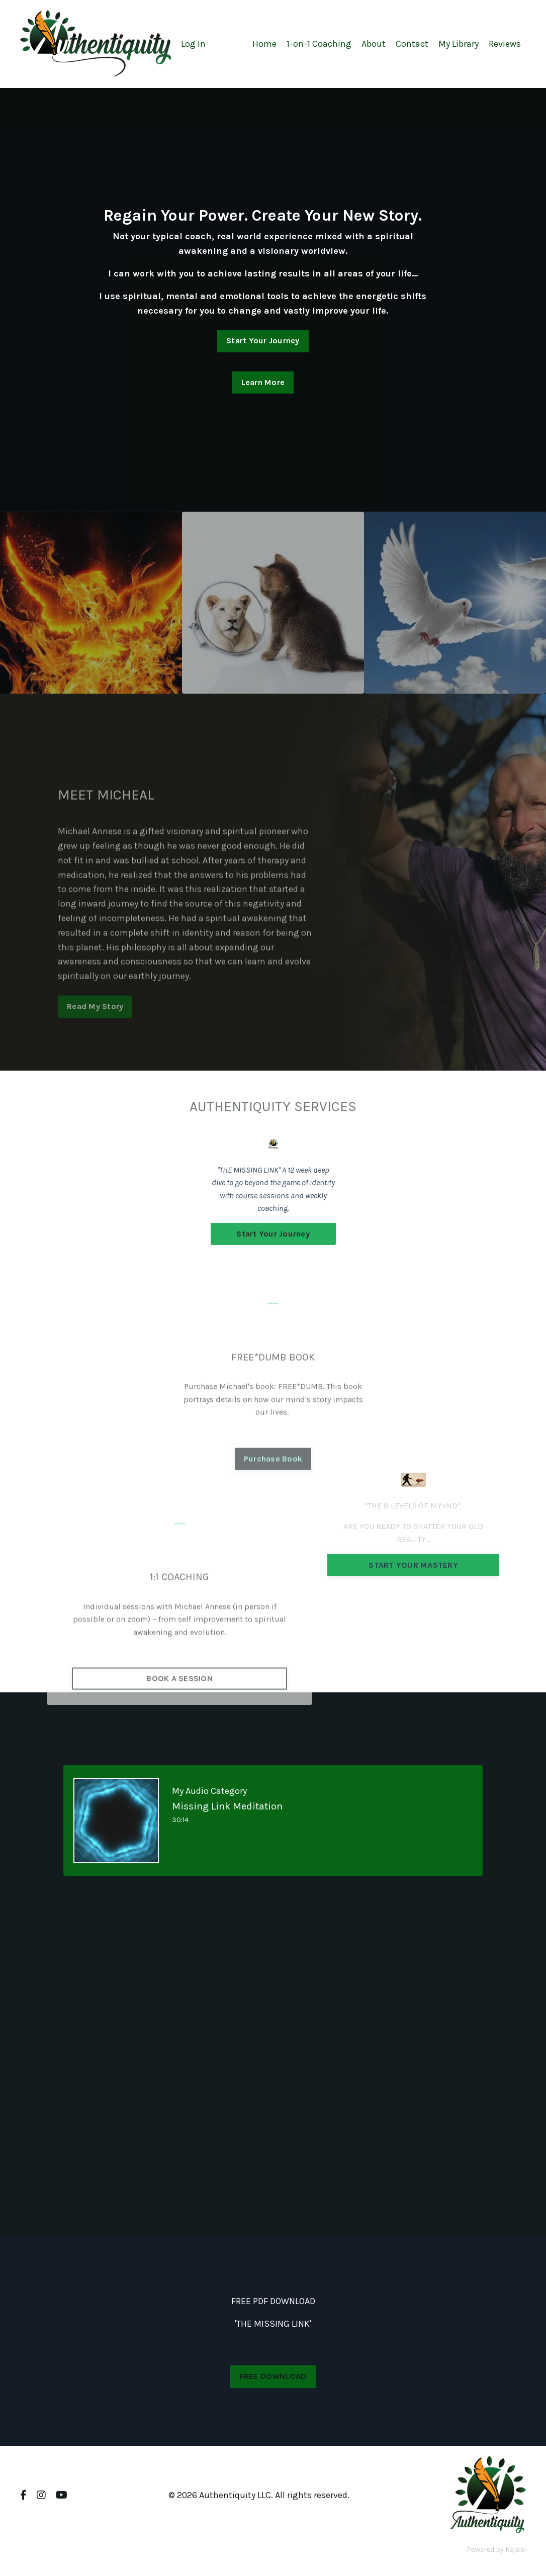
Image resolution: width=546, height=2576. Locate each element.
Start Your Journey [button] (263, 340)
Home (264, 43)
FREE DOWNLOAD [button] (272, 2376)
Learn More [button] (263, 382)
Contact (412, 43)
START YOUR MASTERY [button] (413, 1565)
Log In (193, 43)
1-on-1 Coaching (319, 43)
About (373, 43)
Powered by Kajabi (496, 2549)
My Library (458, 43)
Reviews (505, 43)
